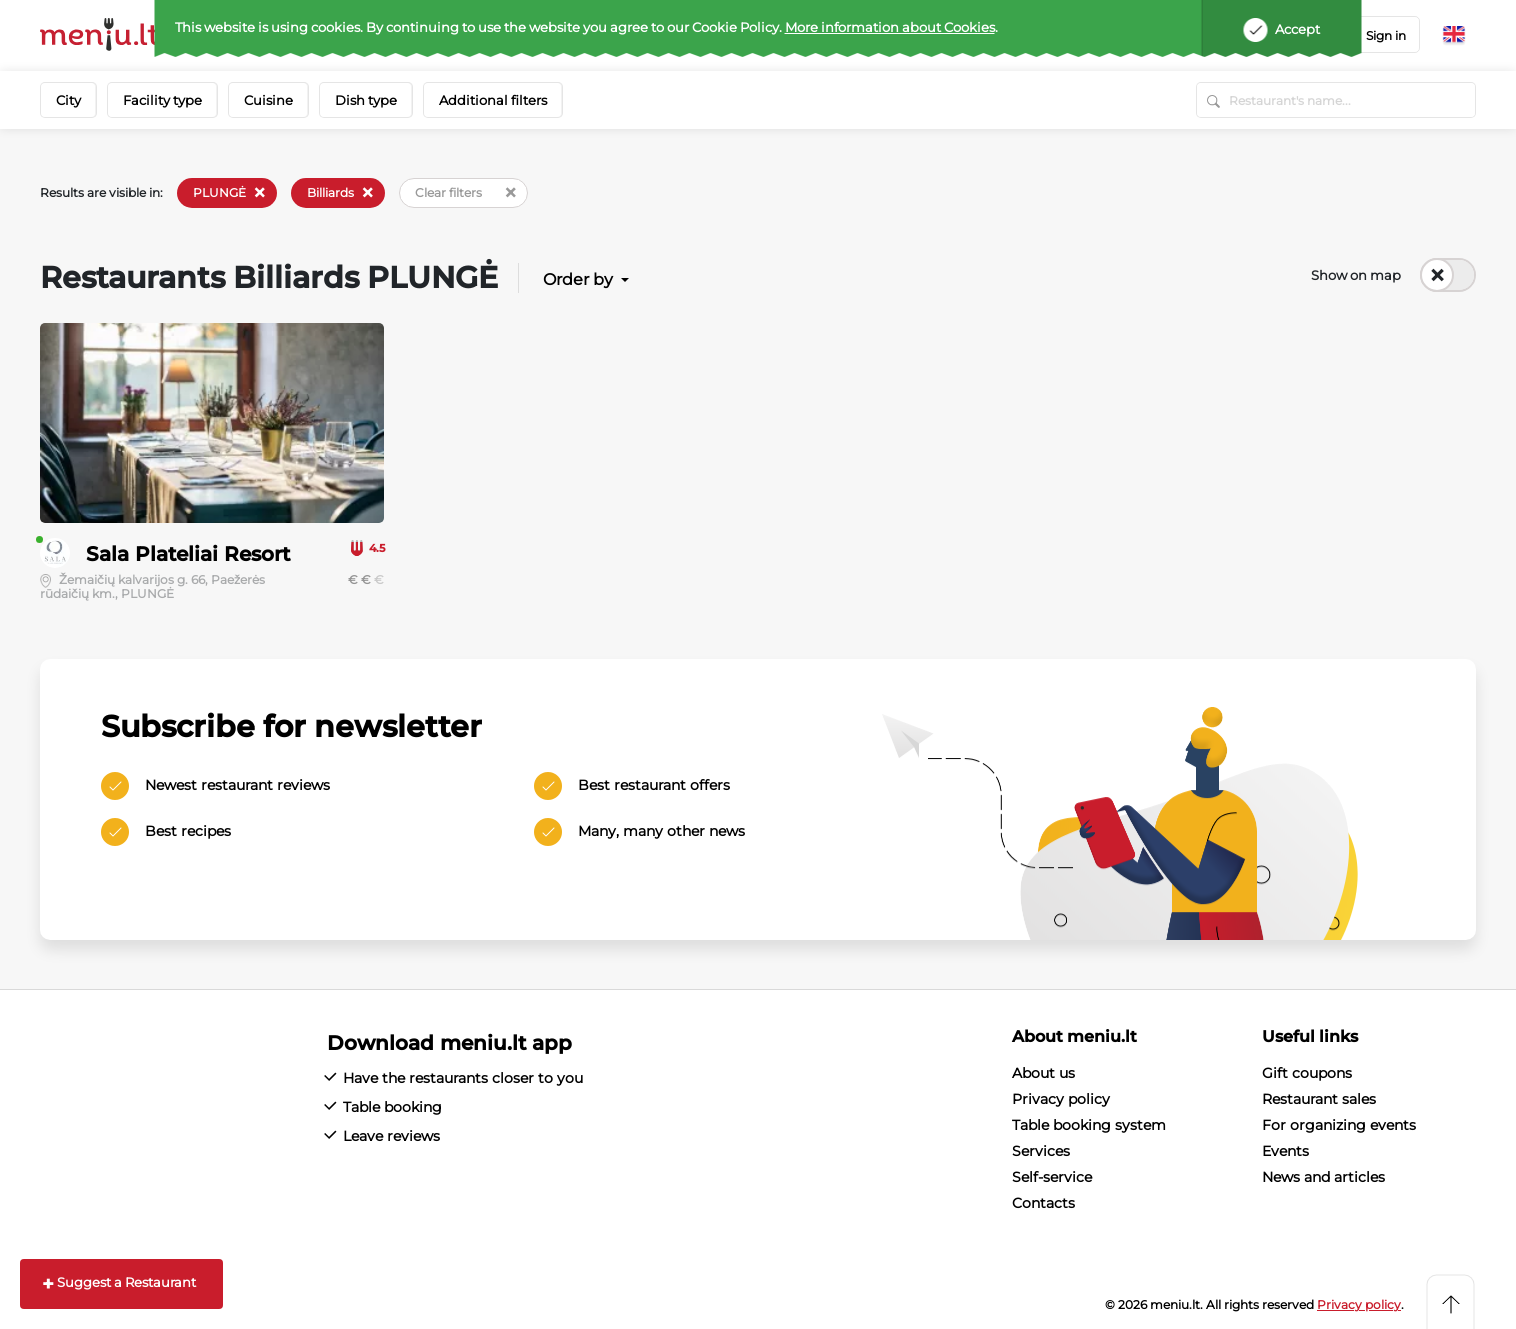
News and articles (1323, 1177)
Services (1041, 1151)
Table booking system (1089, 1125)
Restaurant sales (1319, 1099)
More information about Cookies (890, 27)
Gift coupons (1307, 1073)
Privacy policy (1061, 1099)
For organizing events (1339, 1125)
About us (1043, 1073)
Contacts (1043, 1203)
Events (1285, 1151)
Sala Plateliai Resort (188, 554)
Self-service (1052, 1177)
